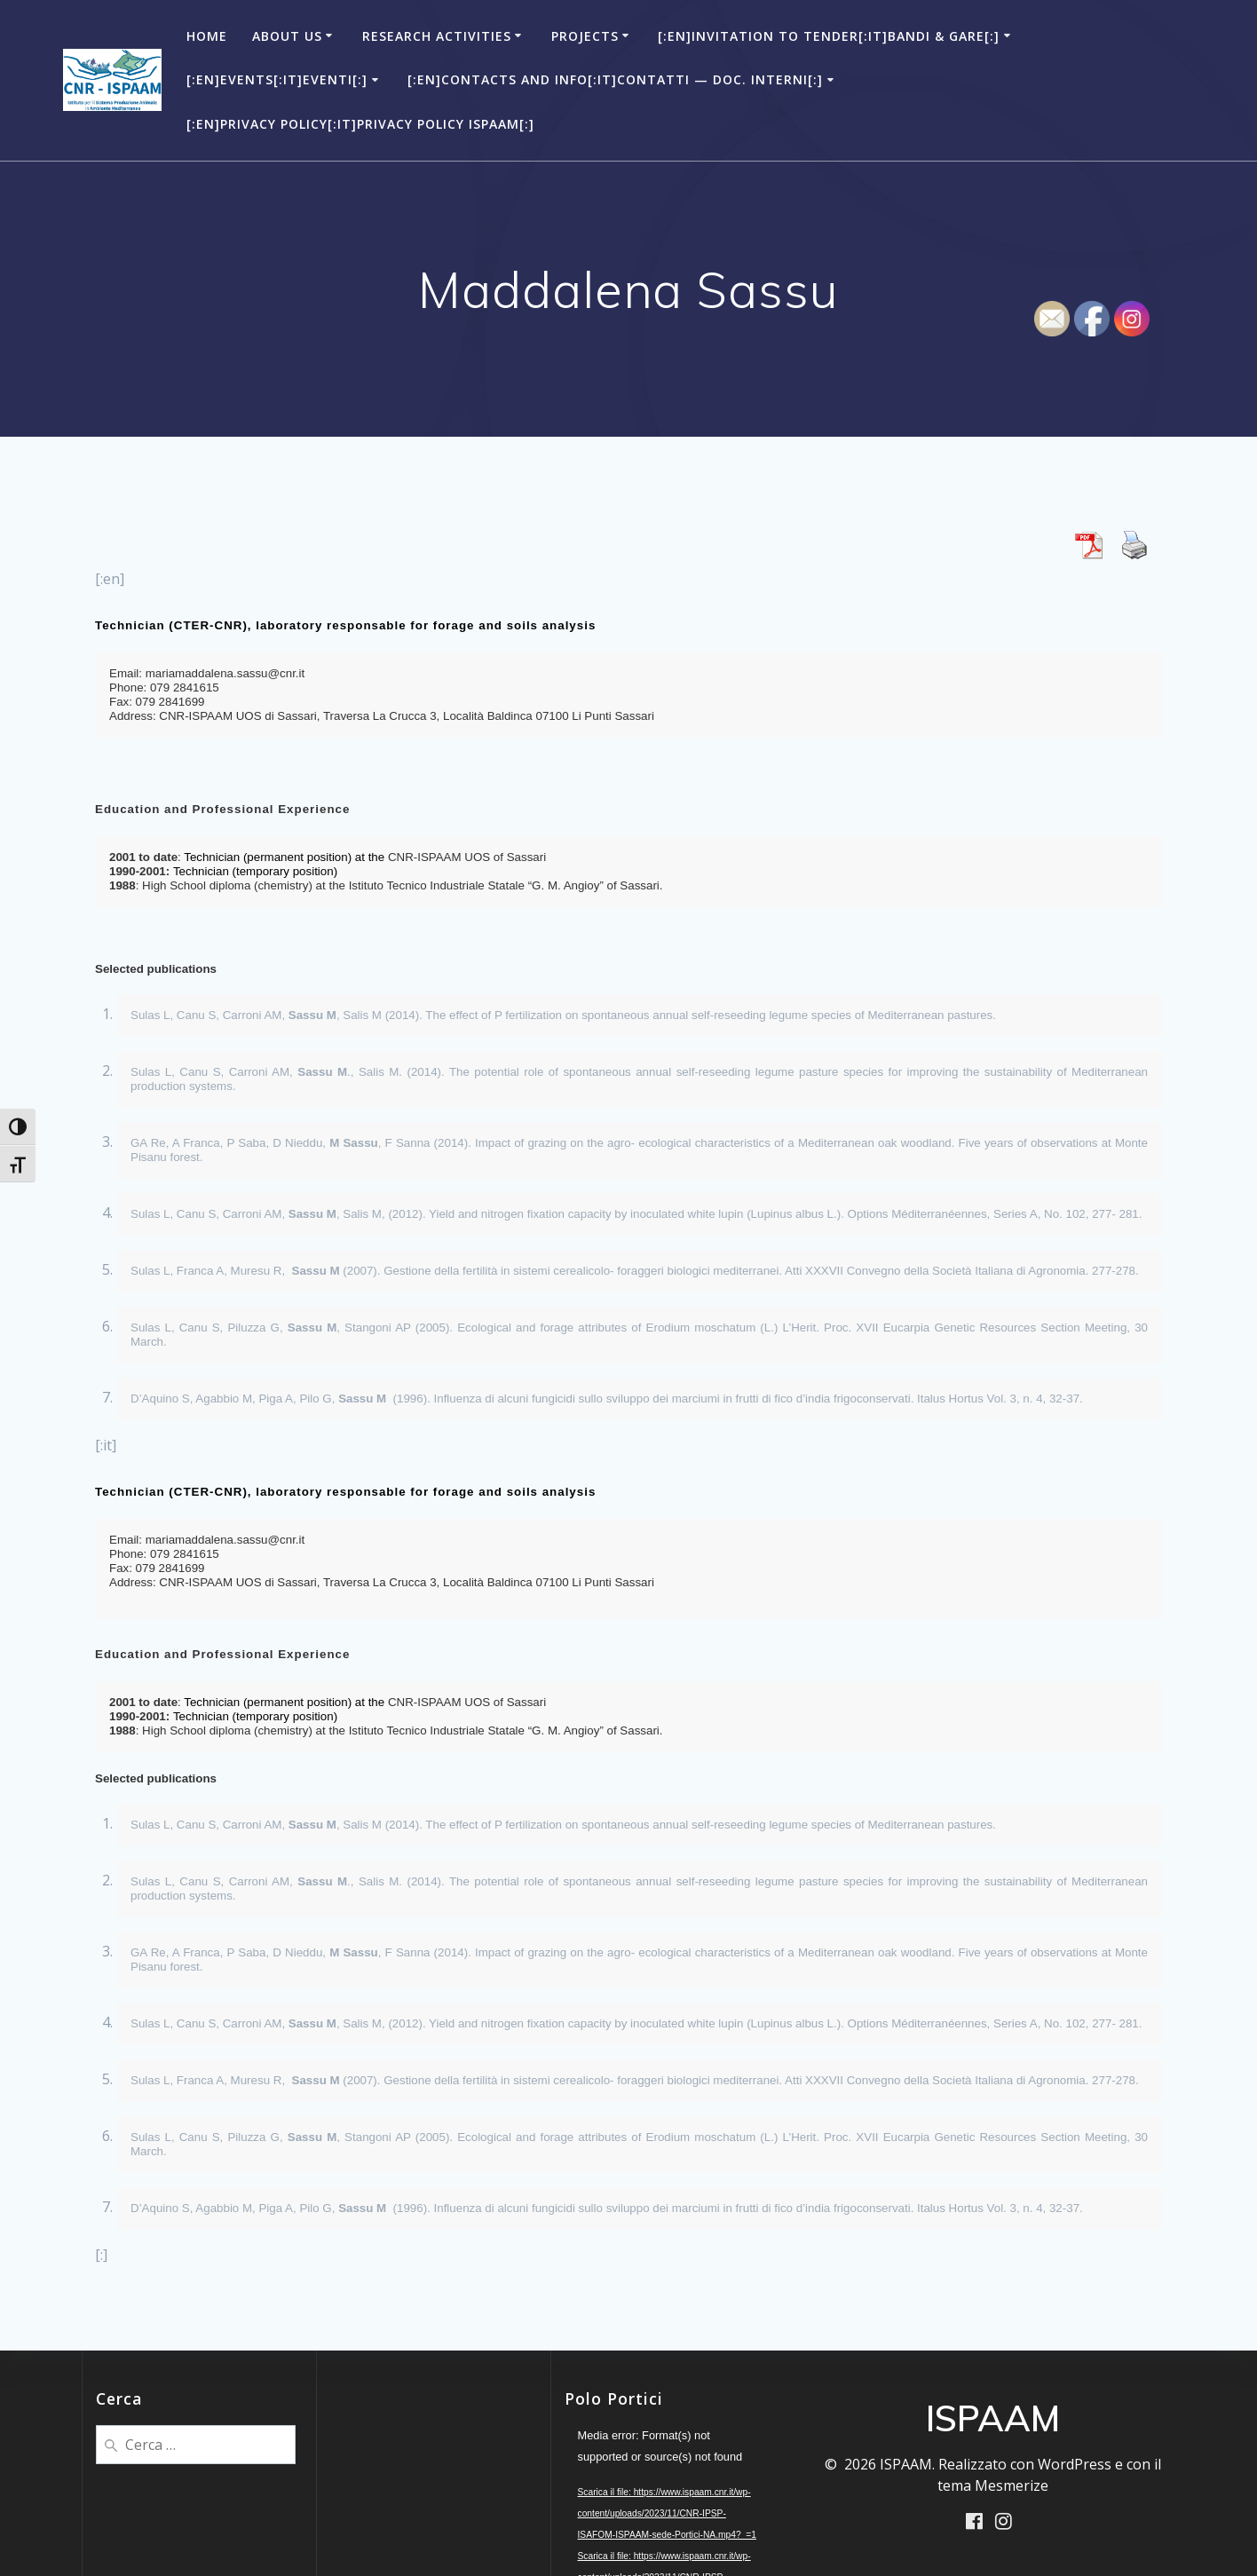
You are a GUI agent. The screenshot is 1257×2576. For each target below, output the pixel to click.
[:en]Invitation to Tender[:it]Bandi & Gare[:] (829, 36)
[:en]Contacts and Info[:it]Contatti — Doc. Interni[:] (615, 79)
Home (206, 36)
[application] (668, 2483)
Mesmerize (1011, 2485)
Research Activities (436, 36)
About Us (287, 36)
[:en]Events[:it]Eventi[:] (277, 79)
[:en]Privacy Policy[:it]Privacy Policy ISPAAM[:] (360, 123)
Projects (585, 36)
